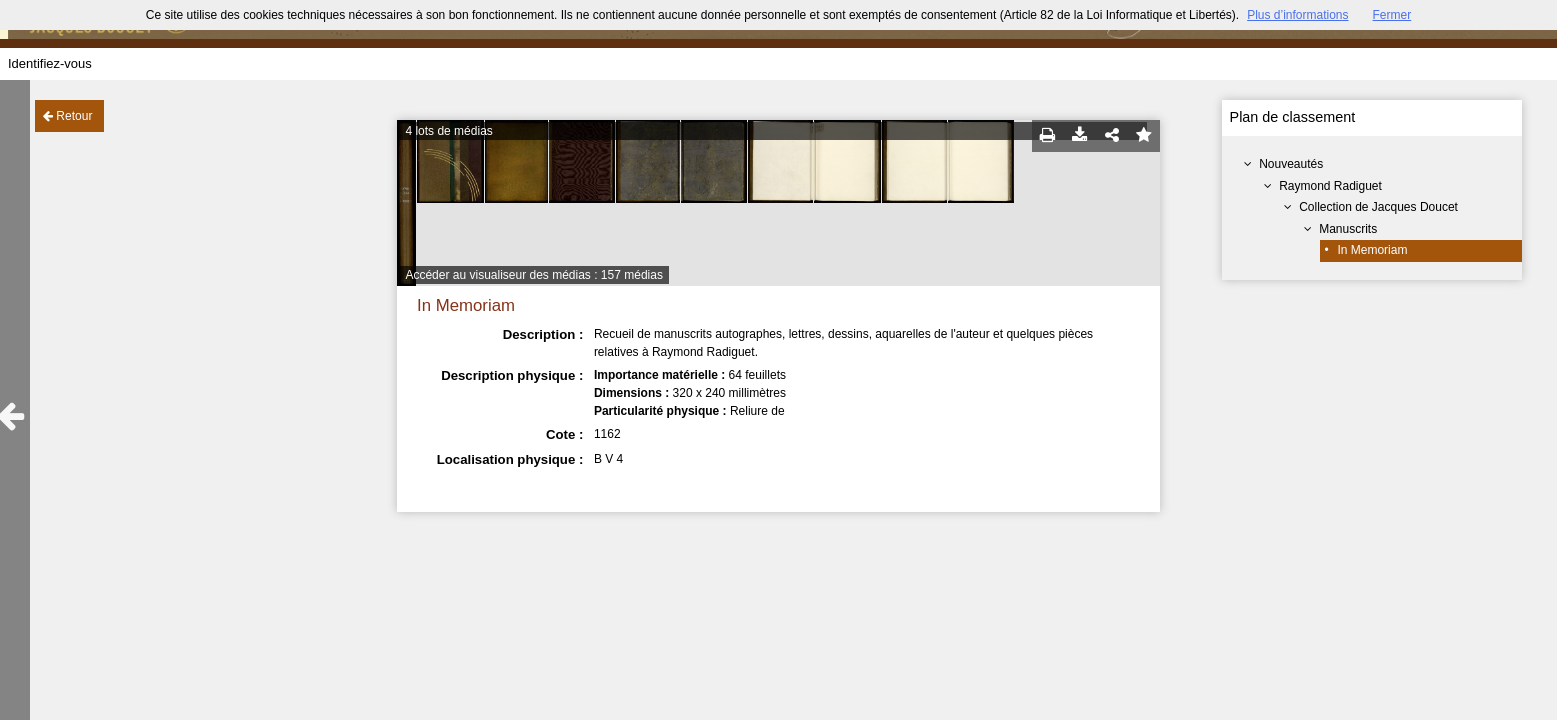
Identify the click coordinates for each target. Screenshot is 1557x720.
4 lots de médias (448, 131)
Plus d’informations (1297, 15)
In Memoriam (1372, 250)
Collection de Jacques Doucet (1378, 207)
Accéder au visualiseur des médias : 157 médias (533, 275)
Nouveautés (1291, 164)
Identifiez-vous (50, 63)
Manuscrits (1348, 229)
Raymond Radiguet (1330, 186)
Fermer (1392, 15)
